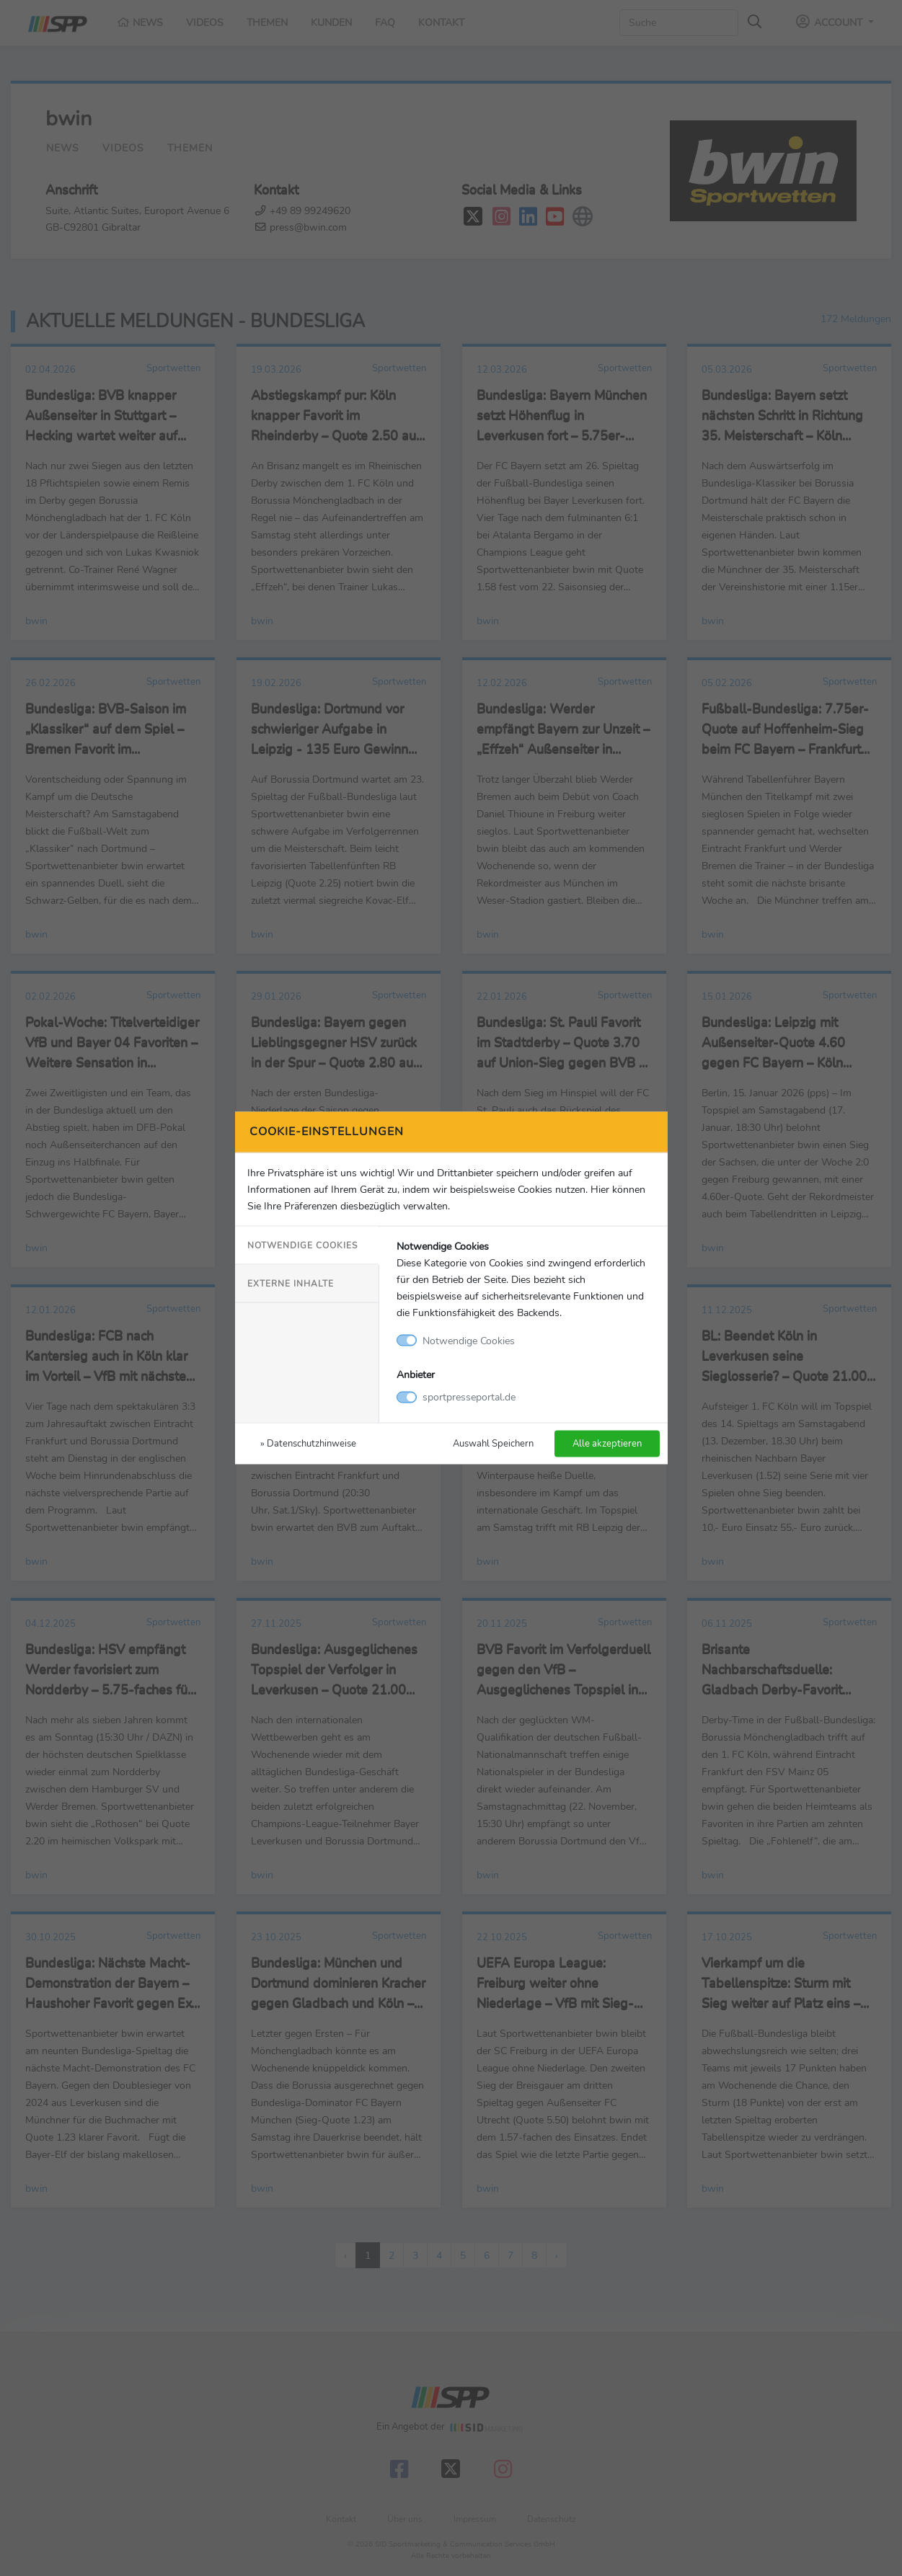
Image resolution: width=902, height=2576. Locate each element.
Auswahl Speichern (493, 1443)
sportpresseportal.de (469, 1397)
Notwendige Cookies (302, 1245)
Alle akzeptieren (607, 1443)
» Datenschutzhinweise (308, 1443)
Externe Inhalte (290, 1283)
